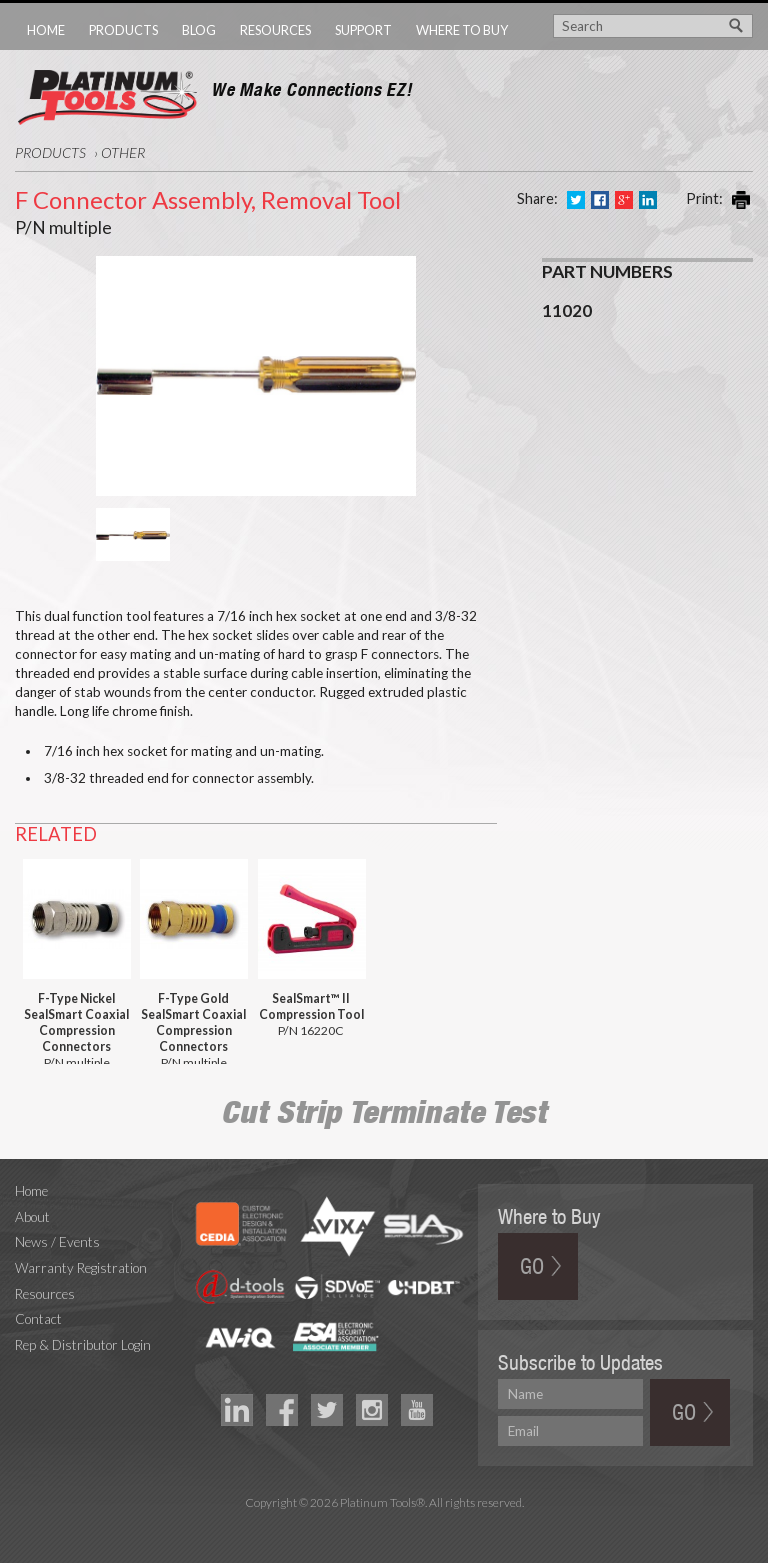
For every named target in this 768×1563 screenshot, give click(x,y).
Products (123, 30)
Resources (275, 30)
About (32, 1217)
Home (46, 30)
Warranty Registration (81, 1268)
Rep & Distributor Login (83, 1345)
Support (363, 30)
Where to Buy (462, 30)
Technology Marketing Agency (384, 1525)
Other (123, 152)
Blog (199, 30)
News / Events (57, 1242)
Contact (38, 1319)
